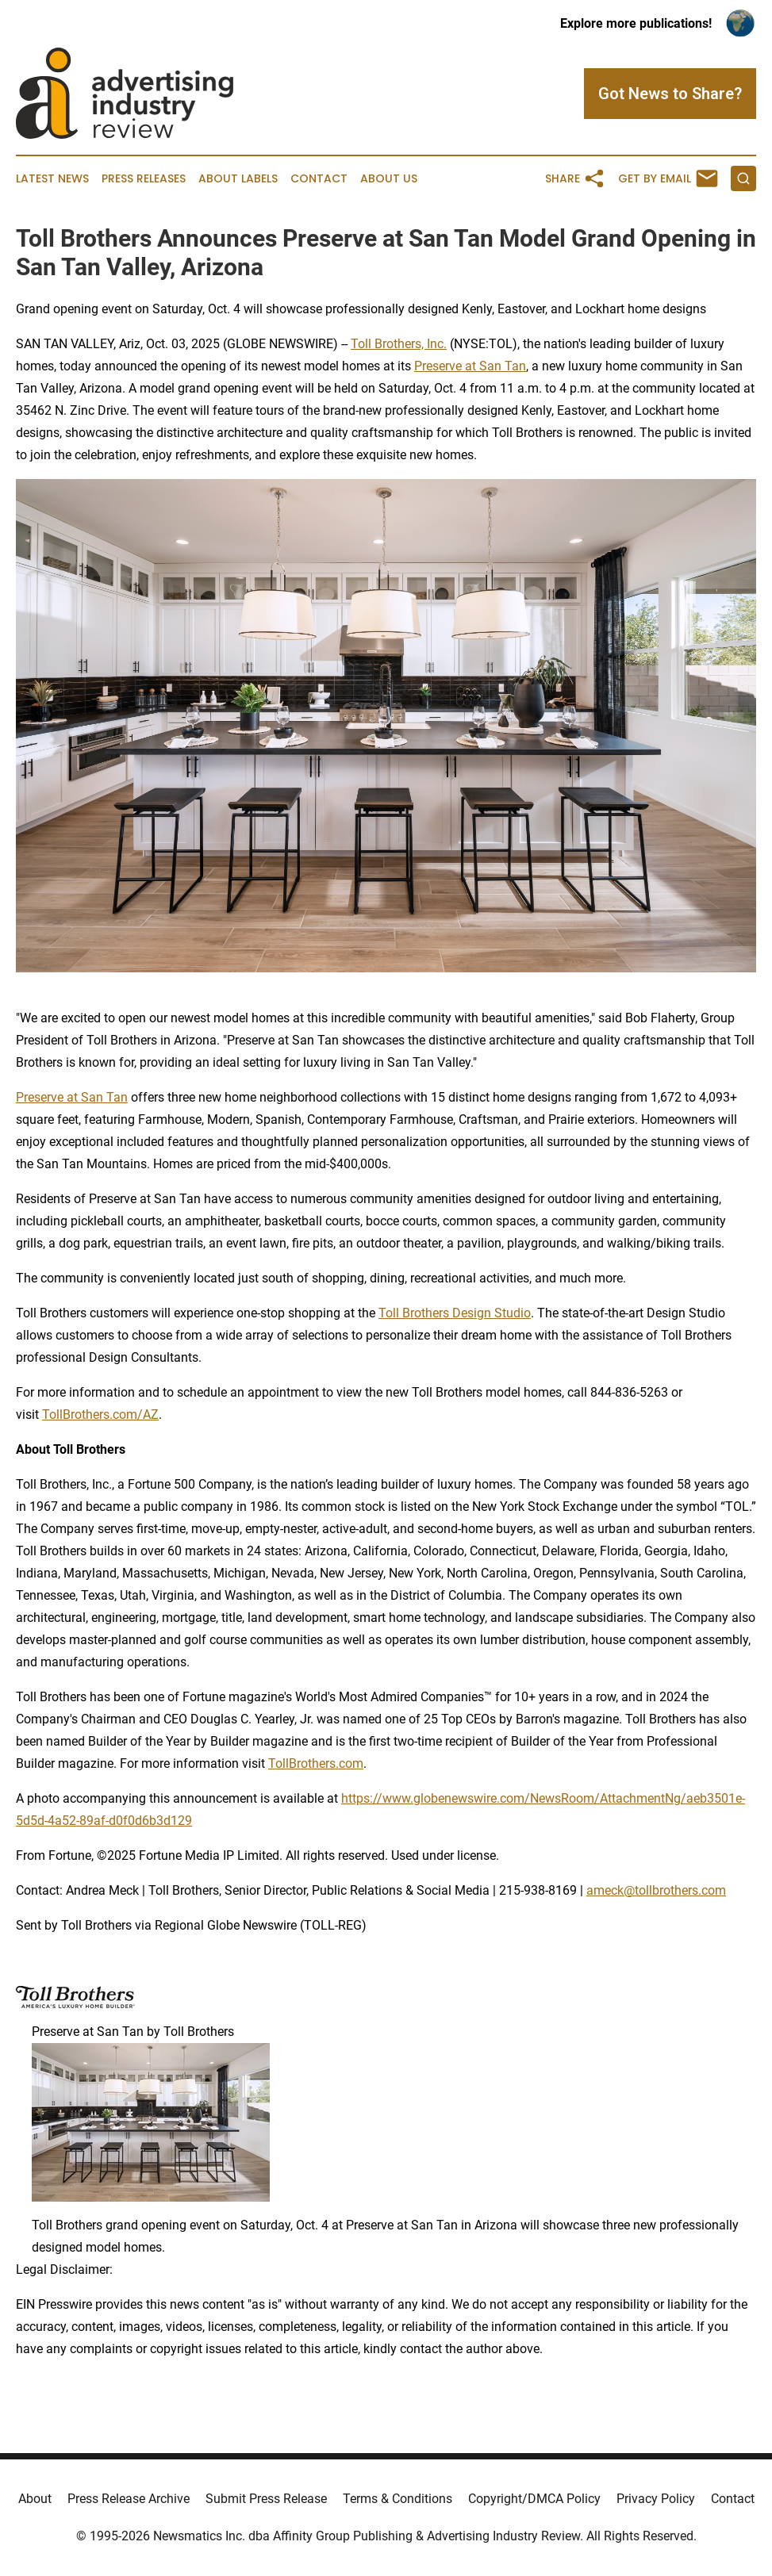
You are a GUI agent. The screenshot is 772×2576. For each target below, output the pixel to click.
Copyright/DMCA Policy (534, 2498)
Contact (319, 179)
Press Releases (144, 179)
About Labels (238, 179)
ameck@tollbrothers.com (656, 1890)
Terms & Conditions (397, 2498)
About (35, 2498)
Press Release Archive (128, 2498)
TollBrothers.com (315, 1763)
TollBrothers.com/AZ (100, 1414)
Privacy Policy (655, 2498)
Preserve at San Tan (470, 366)
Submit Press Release (266, 2498)
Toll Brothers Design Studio (454, 1313)
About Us (388, 179)
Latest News (52, 179)
